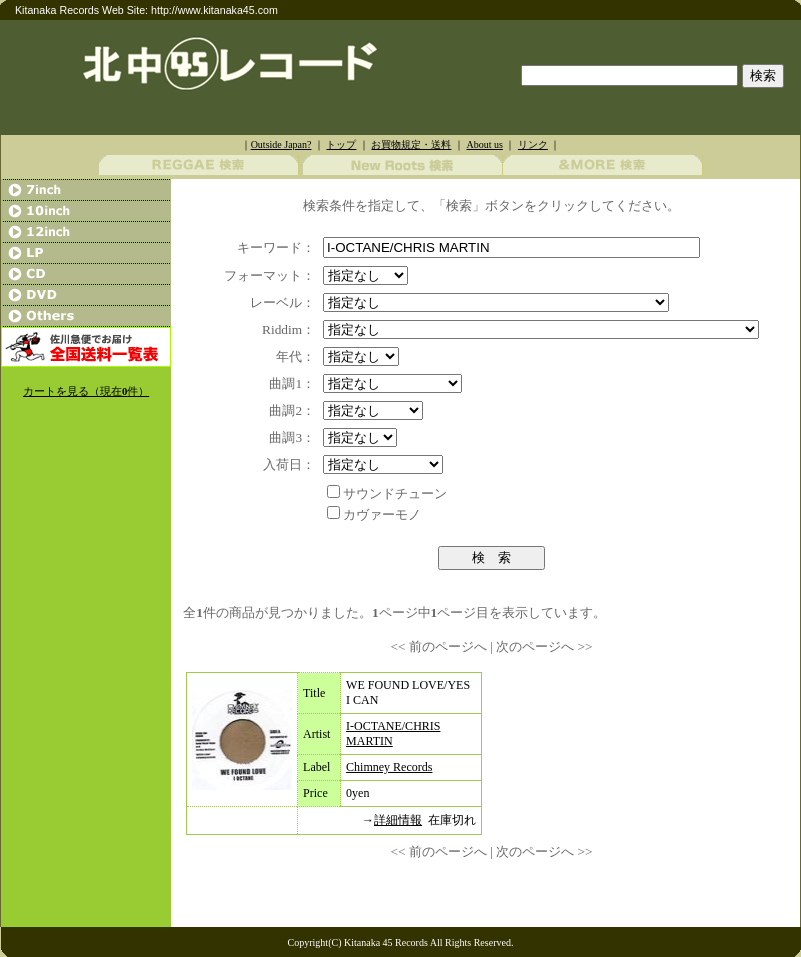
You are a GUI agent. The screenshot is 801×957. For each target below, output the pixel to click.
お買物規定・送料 (411, 144)
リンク (533, 144)
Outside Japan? (281, 144)
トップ (341, 144)
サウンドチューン (395, 493)
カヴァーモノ (382, 514)
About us (484, 144)
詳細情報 (398, 820)
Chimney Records (389, 767)
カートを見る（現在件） (86, 391)
